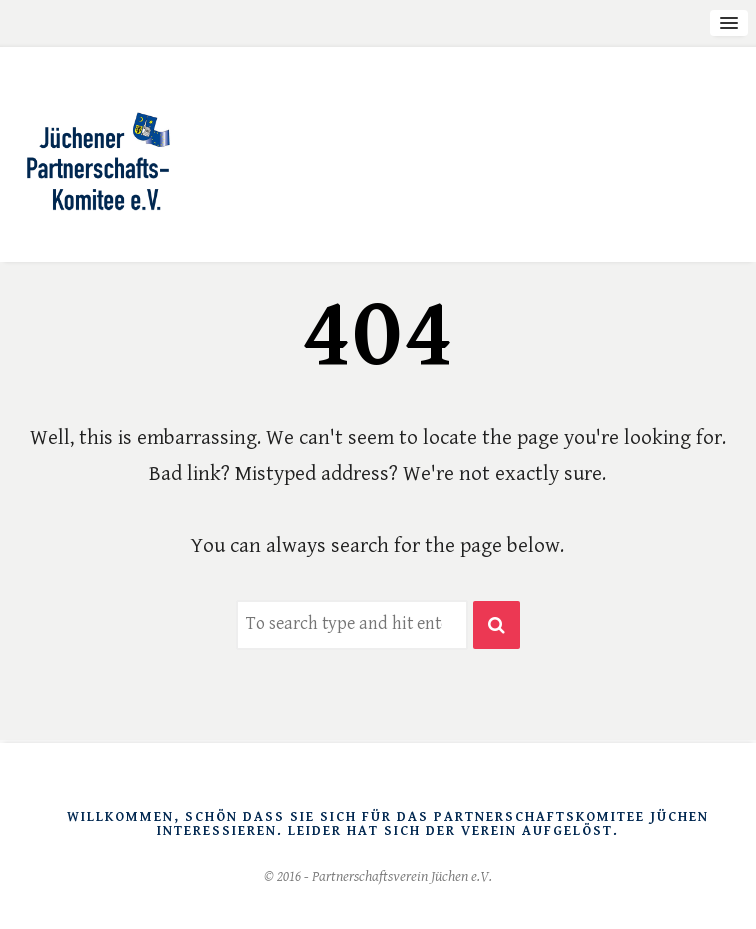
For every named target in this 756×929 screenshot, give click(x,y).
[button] (496, 625)
